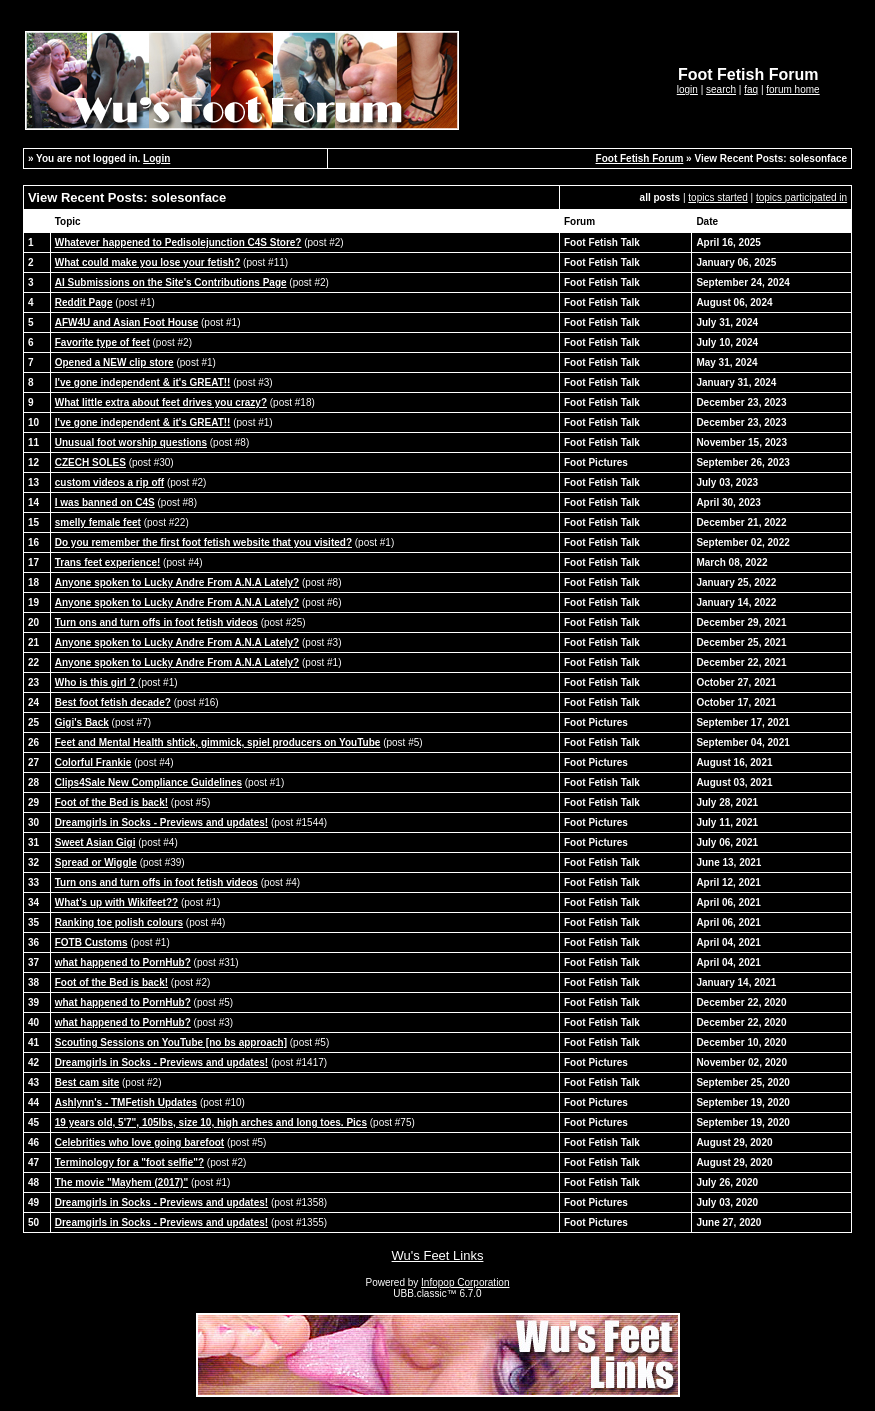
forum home (792, 89)
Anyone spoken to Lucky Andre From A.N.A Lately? (177, 582)
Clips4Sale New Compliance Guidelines (148, 782)
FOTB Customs (91, 942)
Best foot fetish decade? (113, 702)
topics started (717, 197)
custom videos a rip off (109, 482)
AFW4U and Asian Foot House (127, 322)
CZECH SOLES (90, 462)
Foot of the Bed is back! (111, 802)
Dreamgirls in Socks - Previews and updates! (161, 822)
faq (751, 89)
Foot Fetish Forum (640, 158)
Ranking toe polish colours (119, 922)
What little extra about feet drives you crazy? (161, 402)
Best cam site (87, 1082)
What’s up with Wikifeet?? (116, 902)
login (687, 89)
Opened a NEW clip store (114, 362)
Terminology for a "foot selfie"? (129, 1162)
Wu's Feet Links (438, 1255)
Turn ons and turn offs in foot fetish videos (156, 622)
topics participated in (801, 197)
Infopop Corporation (465, 1282)
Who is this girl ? (96, 682)
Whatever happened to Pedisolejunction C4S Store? (178, 242)
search (721, 89)
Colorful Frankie (93, 762)
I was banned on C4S (105, 502)
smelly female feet (98, 522)
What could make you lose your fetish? (148, 262)
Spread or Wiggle (96, 862)
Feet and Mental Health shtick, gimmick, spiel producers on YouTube (218, 742)
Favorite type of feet (102, 342)
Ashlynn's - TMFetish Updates (126, 1102)
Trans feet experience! (108, 562)
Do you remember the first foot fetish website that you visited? (203, 542)
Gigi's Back (82, 722)
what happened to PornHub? (123, 962)
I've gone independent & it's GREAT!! (143, 382)
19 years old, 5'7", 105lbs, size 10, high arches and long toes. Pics (211, 1122)
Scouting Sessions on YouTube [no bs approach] (171, 1042)
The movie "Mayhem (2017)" (121, 1182)
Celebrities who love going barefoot (139, 1142)
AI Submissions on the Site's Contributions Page (171, 282)
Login (156, 158)
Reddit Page (84, 302)
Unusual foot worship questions (131, 442)
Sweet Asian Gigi (95, 842)
